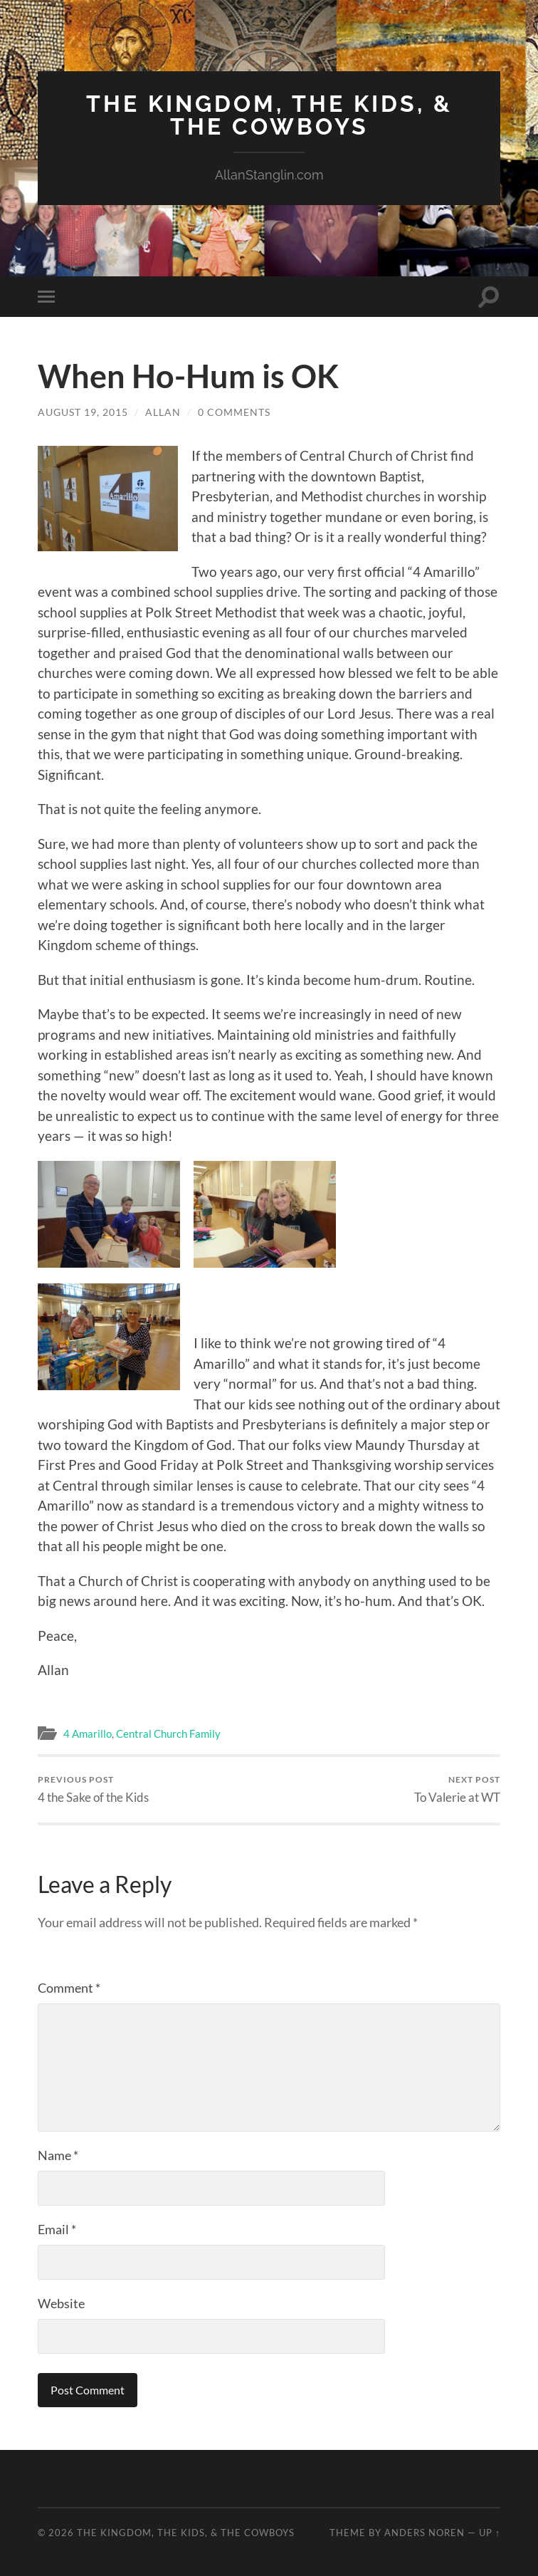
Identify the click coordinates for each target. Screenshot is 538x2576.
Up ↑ (489, 2532)
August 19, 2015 (83, 412)
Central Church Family (168, 1733)
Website (61, 2303)
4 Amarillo (87, 1733)
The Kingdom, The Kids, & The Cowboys (269, 115)
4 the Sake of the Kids (93, 1789)
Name (58, 2155)
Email (57, 2229)
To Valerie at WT (457, 1789)
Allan (163, 412)
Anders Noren (424, 2532)
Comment (69, 1988)
